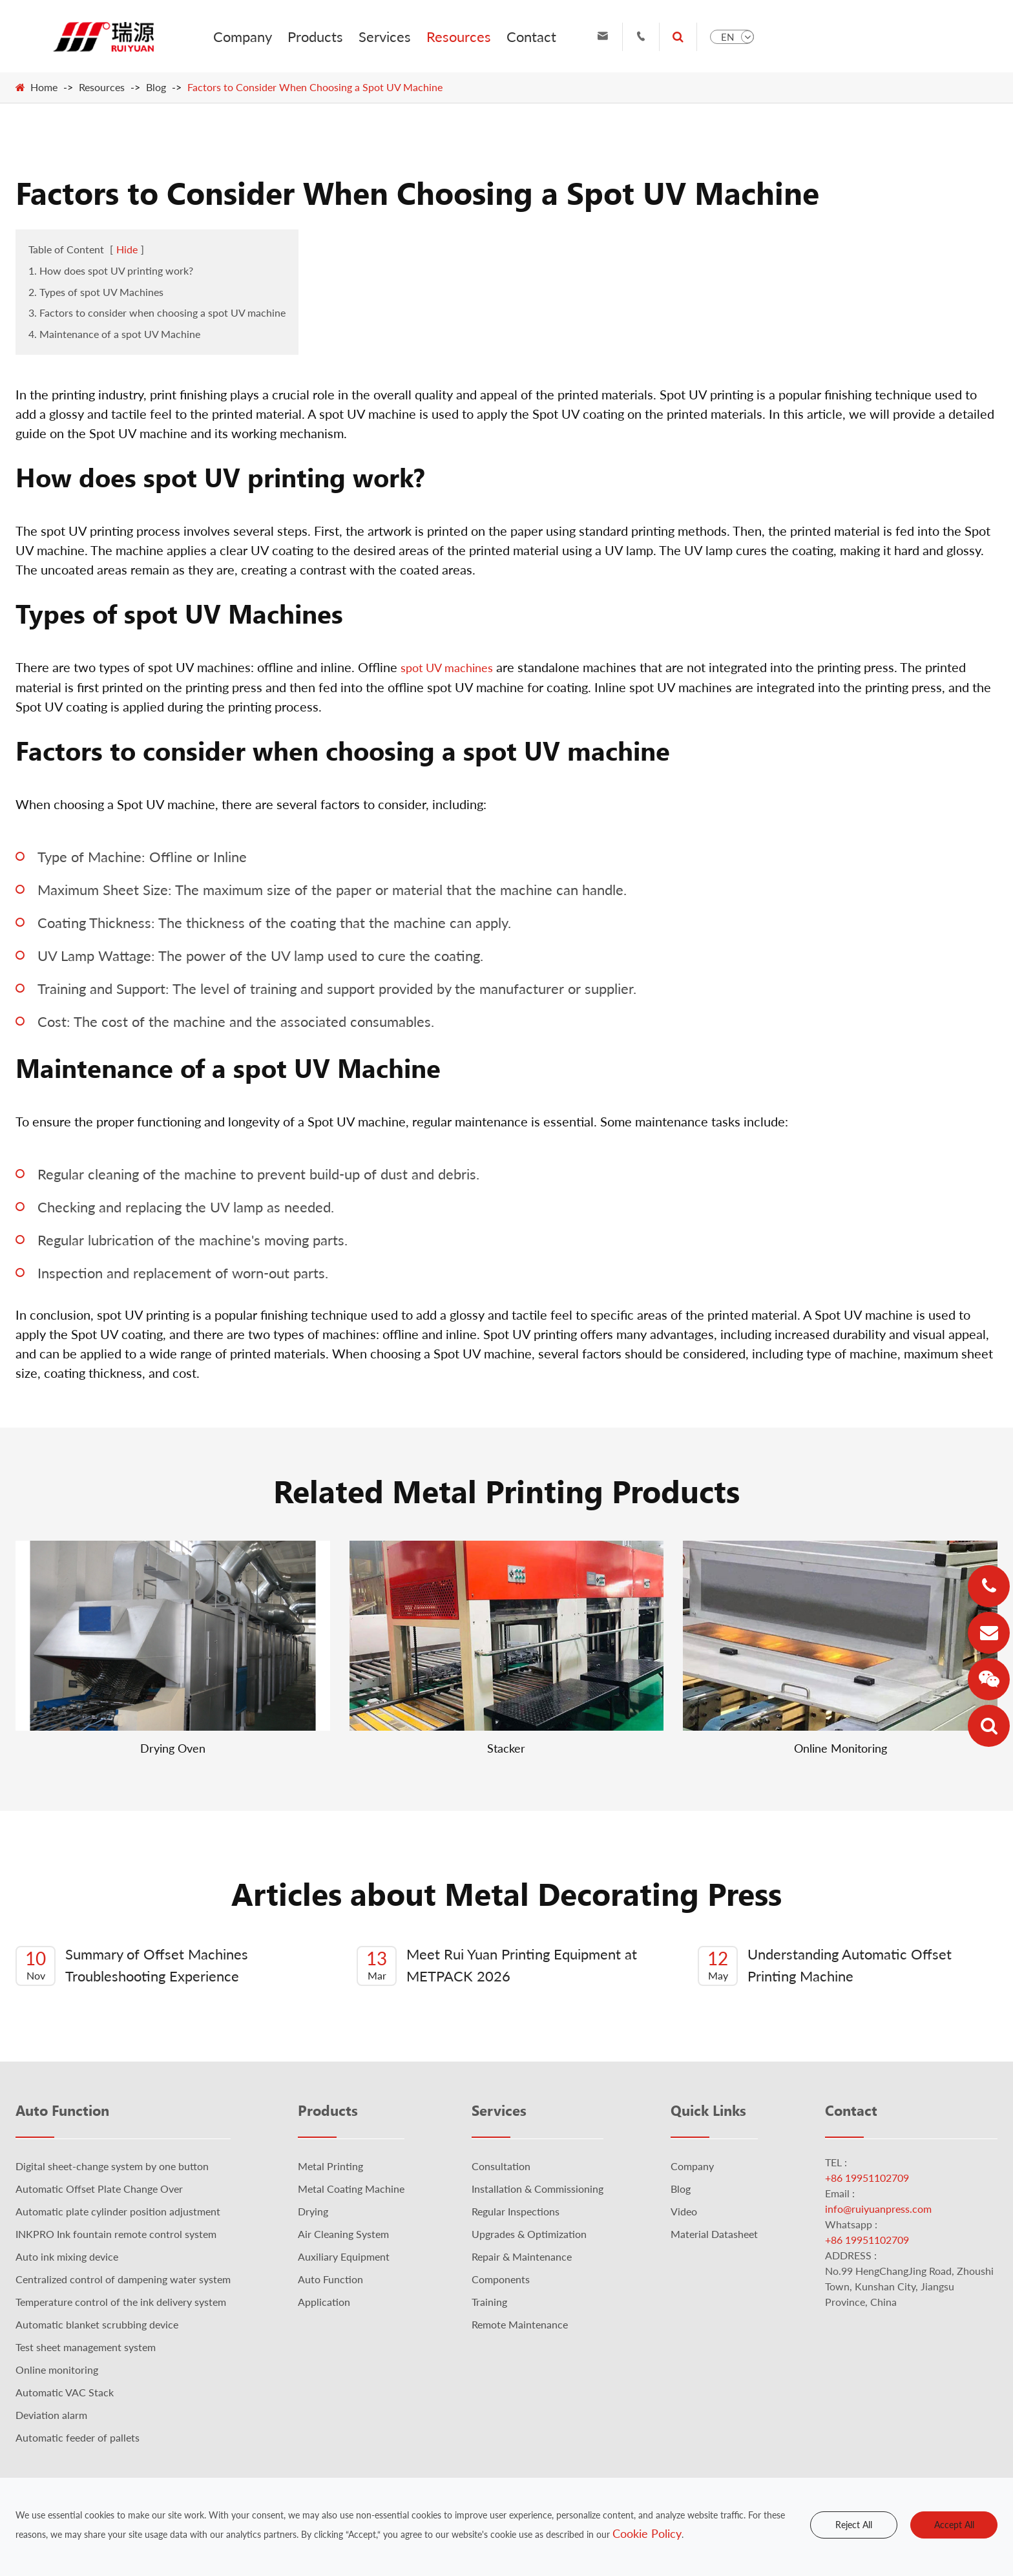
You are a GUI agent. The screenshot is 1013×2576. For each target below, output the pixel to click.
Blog (156, 87)
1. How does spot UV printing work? (110, 270)
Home (43, 87)
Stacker (506, 1748)
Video (684, 2211)
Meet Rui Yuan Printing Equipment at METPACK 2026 (497, 1965)
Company (242, 36)
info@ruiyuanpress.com (878, 2208)
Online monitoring (57, 2369)
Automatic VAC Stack (65, 2392)
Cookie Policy (647, 2533)
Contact (531, 36)
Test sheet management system (86, 2347)
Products (315, 36)
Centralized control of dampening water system (123, 2279)
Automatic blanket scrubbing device (97, 2324)
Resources (458, 36)
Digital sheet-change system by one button (112, 2166)
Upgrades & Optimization (529, 2234)
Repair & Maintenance (522, 2256)
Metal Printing (330, 2166)
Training (489, 2302)
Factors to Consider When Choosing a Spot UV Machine (315, 87)
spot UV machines (447, 667)
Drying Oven (172, 1748)
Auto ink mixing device (67, 2256)
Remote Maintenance (520, 2324)
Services (385, 36)
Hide (127, 249)
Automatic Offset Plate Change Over (99, 2188)
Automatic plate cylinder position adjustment (118, 2211)
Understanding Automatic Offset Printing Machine (825, 1965)
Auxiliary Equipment (344, 2256)
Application (324, 2302)
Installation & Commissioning (537, 2188)
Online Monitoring (840, 1748)
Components (501, 2279)
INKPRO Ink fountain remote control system (116, 2234)
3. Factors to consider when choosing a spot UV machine (157, 312)
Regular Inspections (515, 2211)
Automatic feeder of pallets (78, 2437)
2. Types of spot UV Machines (95, 292)
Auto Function (62, 2110)
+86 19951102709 (867, 2177)
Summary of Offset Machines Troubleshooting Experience (132, 1965)
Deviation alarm (51, 2415)
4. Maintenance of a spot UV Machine (114, 334)
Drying (313, 2211)
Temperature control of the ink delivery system (121, 2302)
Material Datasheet (714, 2234)
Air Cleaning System (343, 2234)
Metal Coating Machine (351, 2188)
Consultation (501, 2166)
